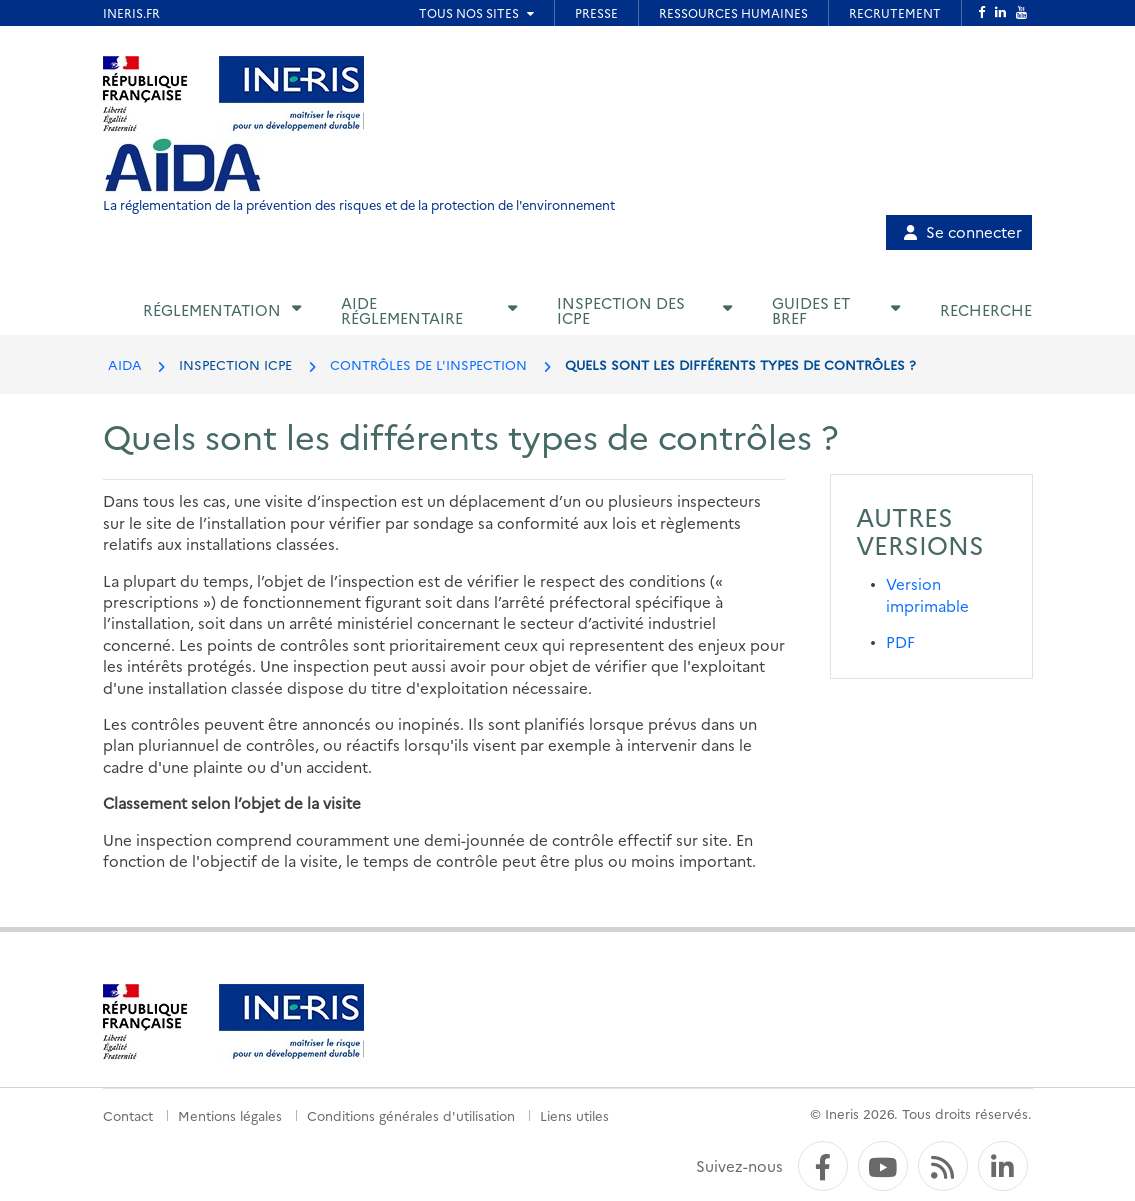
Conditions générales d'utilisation (411, 1115)
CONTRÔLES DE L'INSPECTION (428, 364)
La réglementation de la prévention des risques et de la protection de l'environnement (359, 204)
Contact (128, 1115)
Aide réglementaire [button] (402, 310)
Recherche (986, 309)
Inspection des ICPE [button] (621, 310)
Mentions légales (230, 1115)
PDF (900, 641)
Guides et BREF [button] (811, 310)
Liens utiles (574, 1115)
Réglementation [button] (212, 309)
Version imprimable (927, 594)
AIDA (125, 364)
